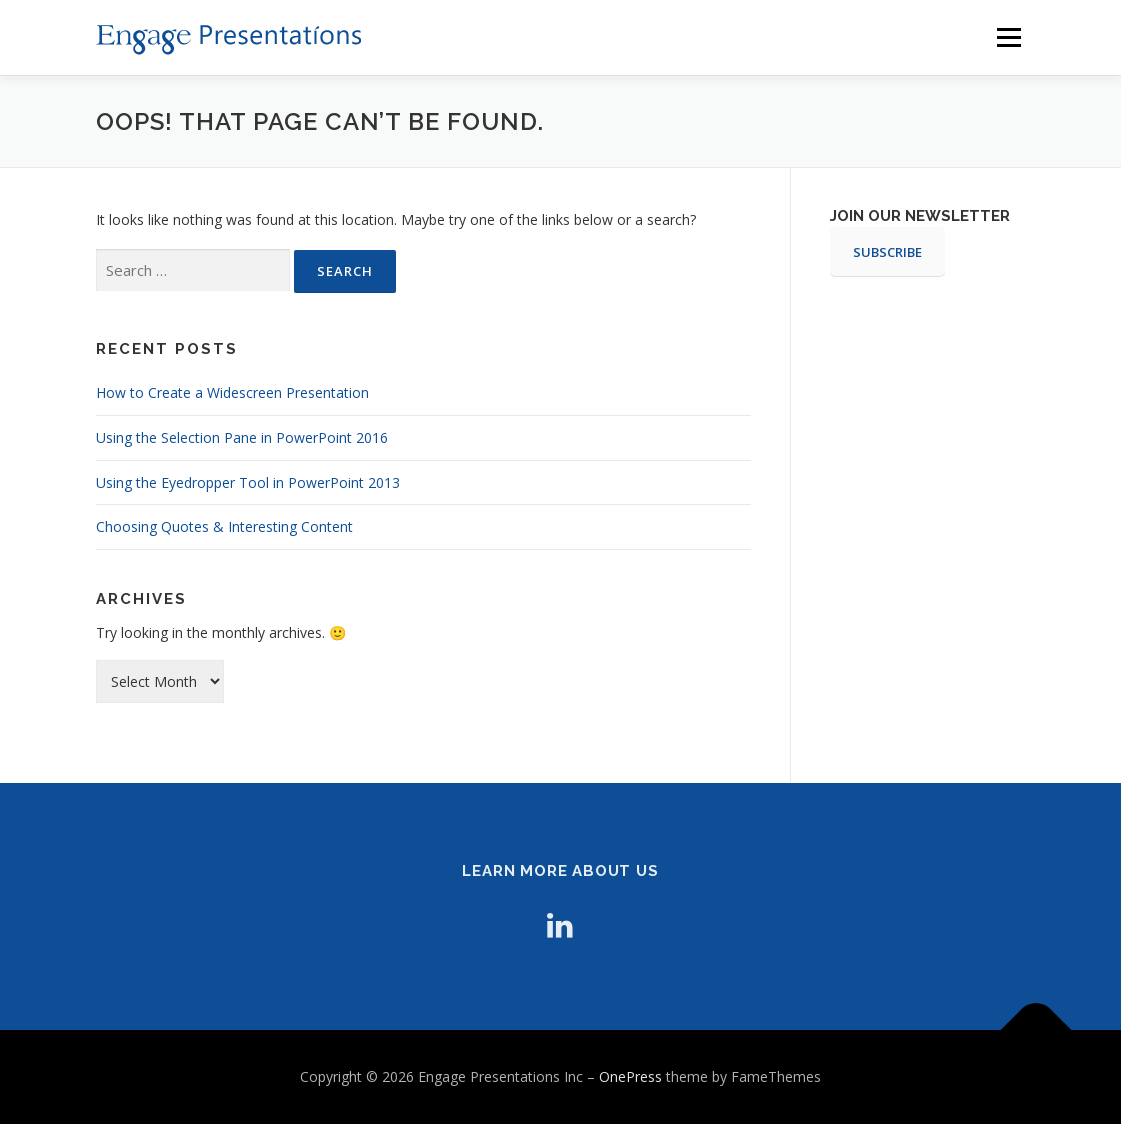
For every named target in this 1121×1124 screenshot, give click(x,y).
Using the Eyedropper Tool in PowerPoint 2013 (248, 482)
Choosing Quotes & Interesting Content (224, 526)
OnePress (630, 1076)
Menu (1008, 37)
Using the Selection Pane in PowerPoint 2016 (242, 437)
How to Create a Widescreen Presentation (232, 392)
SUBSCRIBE (887, 252)
